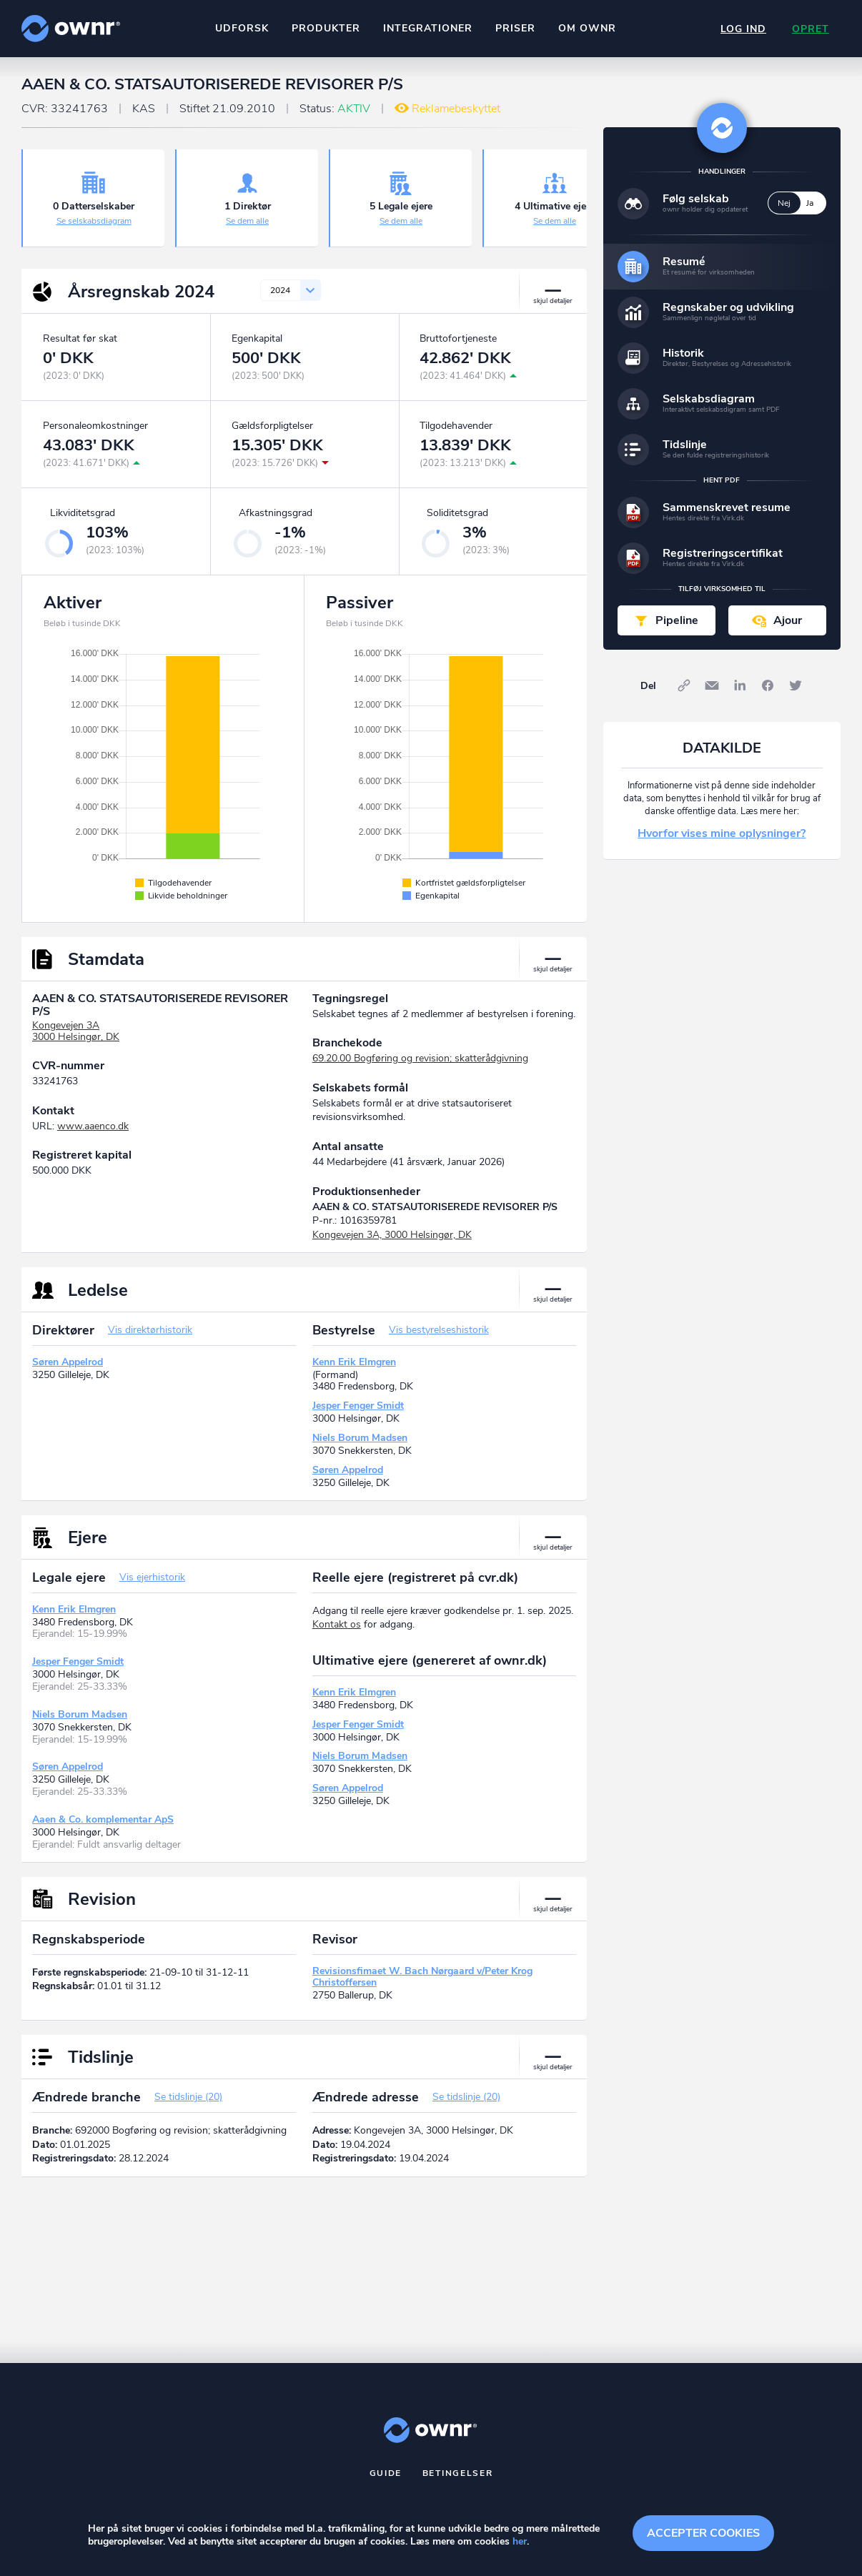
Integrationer (427, 28)
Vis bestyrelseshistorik (439, 1330)
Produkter (326, 28)
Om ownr (587, 28)
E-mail (712, 685)
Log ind (743, 29)
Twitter (795, 685)
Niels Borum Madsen (359, 1438)
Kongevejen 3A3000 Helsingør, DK (75, 1031)
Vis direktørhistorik (150, 1330)
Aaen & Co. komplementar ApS (103, 1819)
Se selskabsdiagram (94, 221)
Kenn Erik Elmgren (354, 1362)
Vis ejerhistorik (152, 1577)
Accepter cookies (703, 2533)
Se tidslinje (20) (188, 2097)
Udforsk (242, 28)
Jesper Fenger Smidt (358, 1405)
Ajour (787, 620)
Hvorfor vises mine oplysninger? (722, 833)
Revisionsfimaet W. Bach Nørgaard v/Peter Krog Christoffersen (422, 1976)
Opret (810, 29)
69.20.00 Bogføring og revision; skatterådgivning (420, 1058)
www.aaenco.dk (93, 1126)
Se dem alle (247, 221)
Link (684, 685)
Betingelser (457, 2473)
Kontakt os (336, 1624)
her (519, 2541)
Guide (386, 2473)
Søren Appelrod (67, 1362)
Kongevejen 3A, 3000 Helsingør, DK (392, 1235)
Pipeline (676, 620)
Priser (515, 28)
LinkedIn (740, 685)
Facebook (768, 685)
